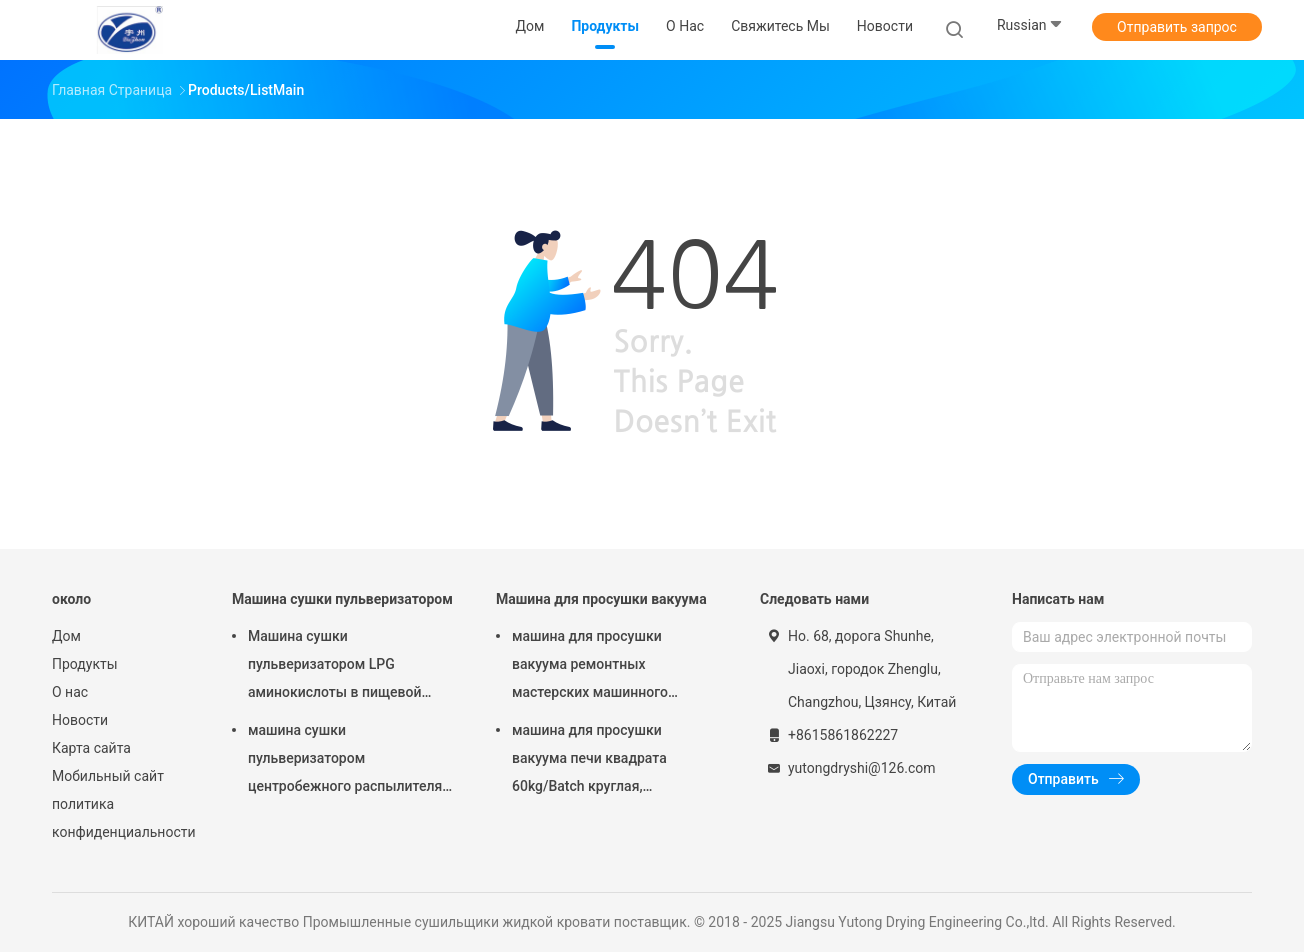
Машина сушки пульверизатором (342, 599)
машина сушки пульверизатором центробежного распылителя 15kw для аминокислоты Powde (345, 761)
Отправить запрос (1177, 27)
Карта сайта (91, 748)
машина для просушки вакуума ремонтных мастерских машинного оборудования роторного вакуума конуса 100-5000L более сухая (599, 667)
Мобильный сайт (108, 776)
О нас (70, 692)
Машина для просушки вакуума (601, 599)
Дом (66, 636)
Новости (80, 720)
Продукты (85, 664)
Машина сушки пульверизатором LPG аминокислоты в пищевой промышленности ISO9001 (336, 667)
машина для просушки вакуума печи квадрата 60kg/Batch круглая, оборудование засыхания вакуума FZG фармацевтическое (596, 761)
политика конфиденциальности (122, 818)
